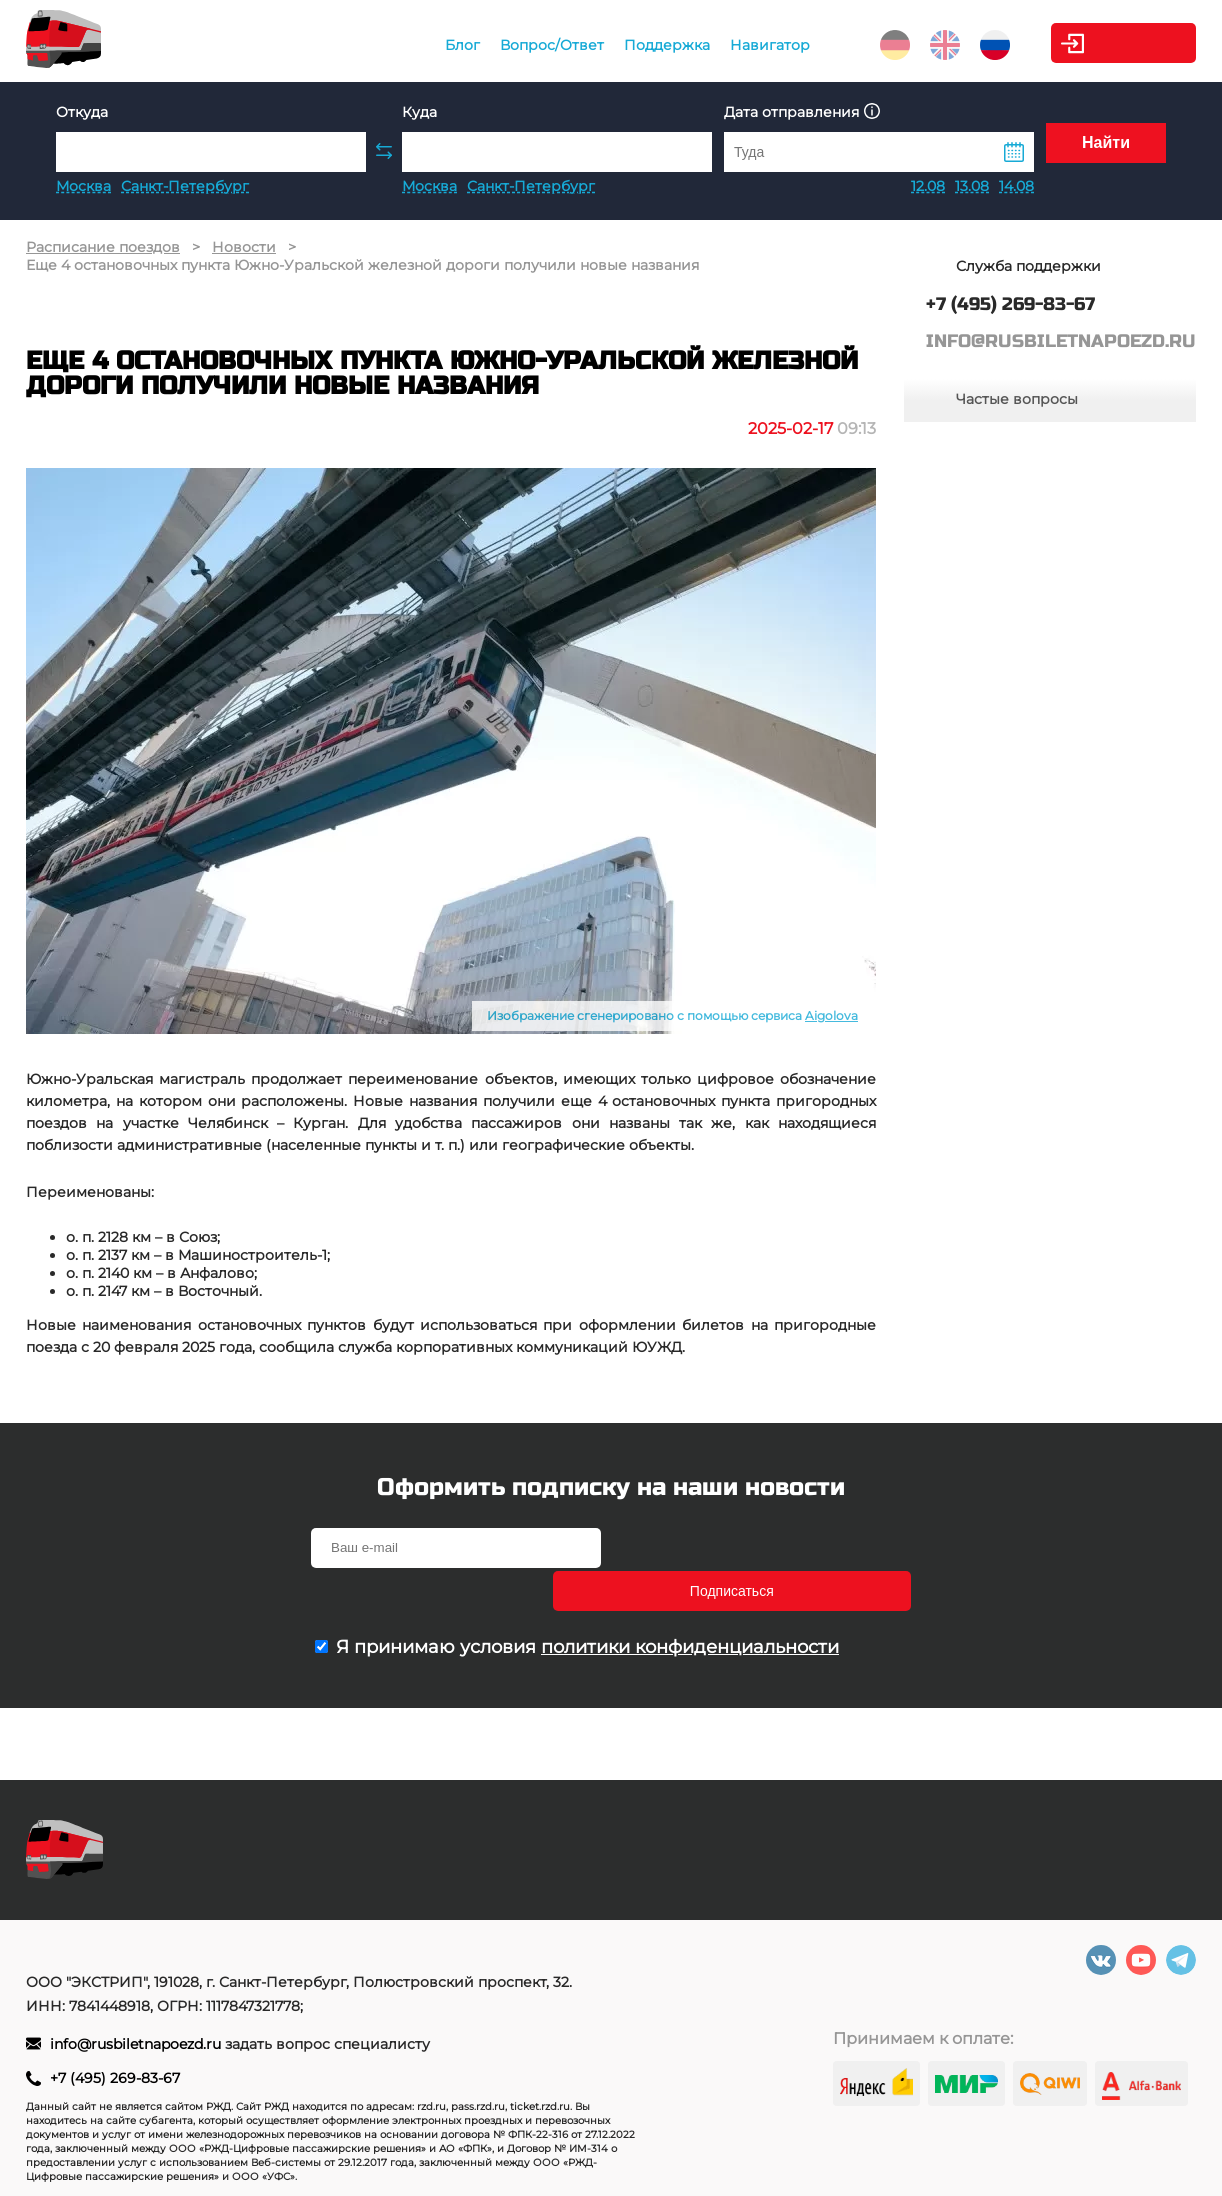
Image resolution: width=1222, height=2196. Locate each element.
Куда (419, 112)
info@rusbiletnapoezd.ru (137, 2044)
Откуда (82, 112)
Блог (413, 45)
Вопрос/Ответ (503, 45)
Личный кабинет (1115, 43)
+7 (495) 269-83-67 (115, 2078)
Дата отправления (802, 111)
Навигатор (721, 45)
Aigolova (831, 1015)
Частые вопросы (1017, 399)
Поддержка (618, 45)
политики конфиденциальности (690, 1604)
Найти (1106, 151)
